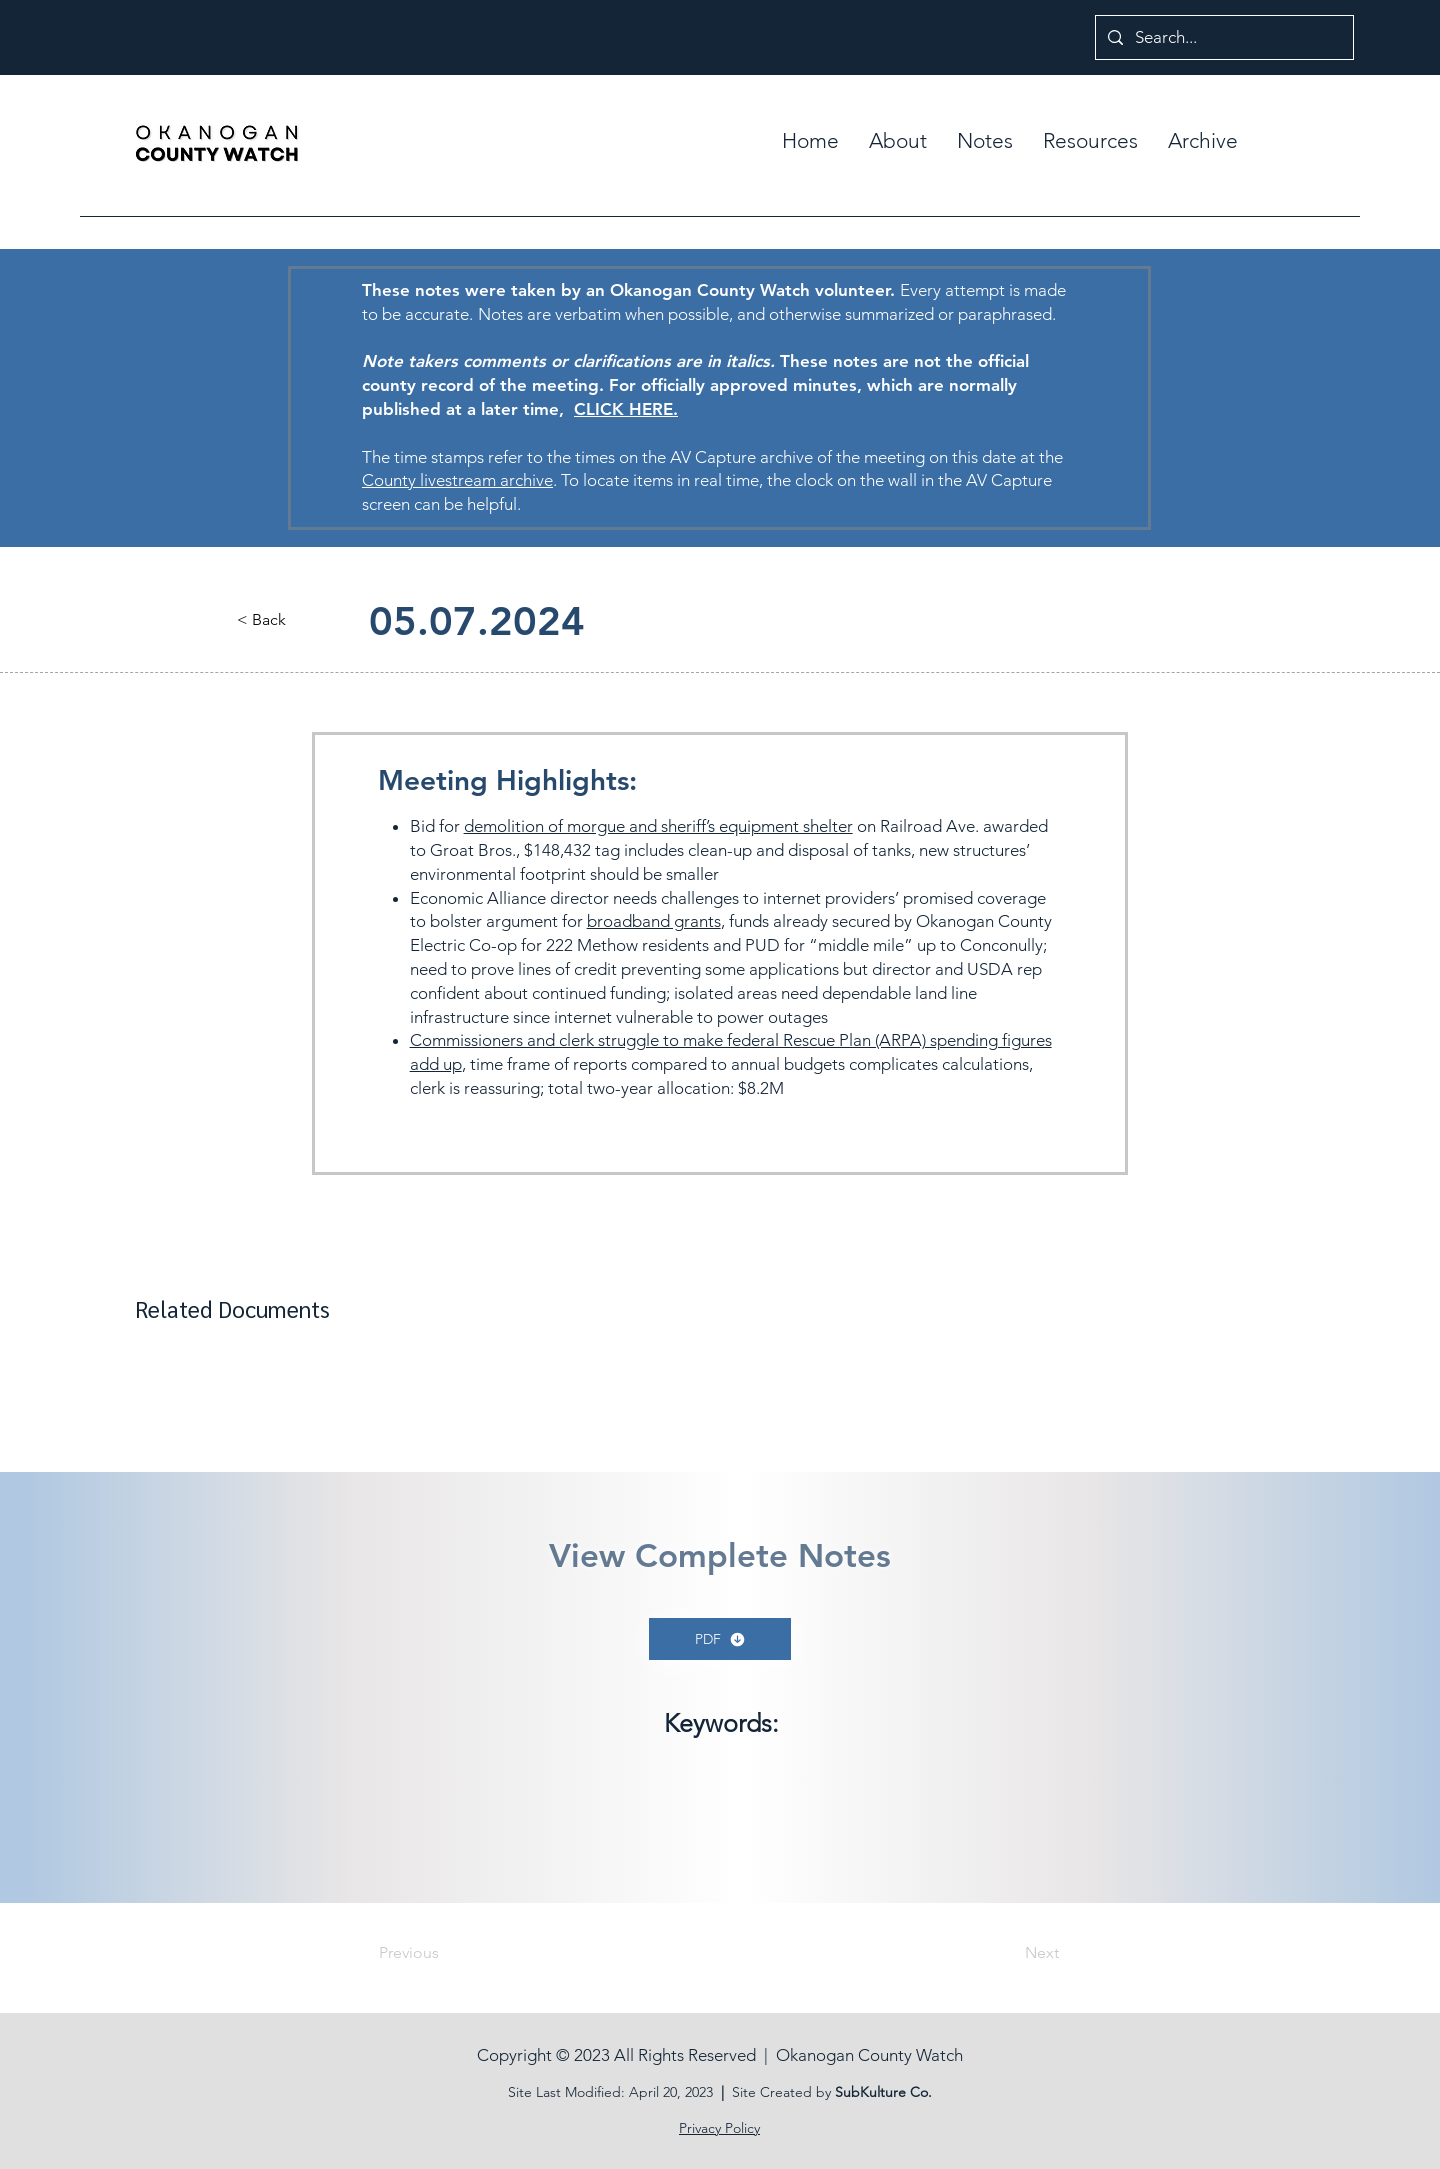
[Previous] (445, 1953)
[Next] (1009, 1953)
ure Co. (908, 2092)
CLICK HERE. (626, 409)
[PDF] (720, 1639)
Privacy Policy (719, 2128)
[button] (985, 141)
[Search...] (1223, 37)
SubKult (860, 2092)
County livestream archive (457, 480)
